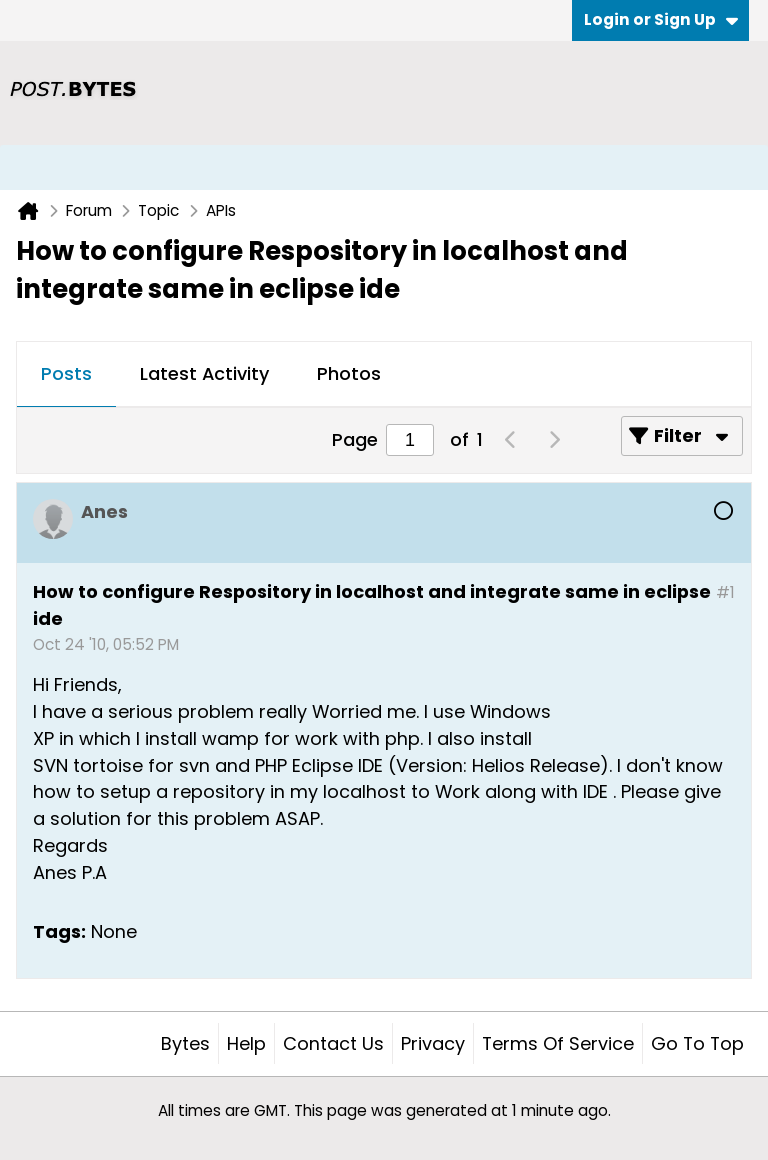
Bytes (185, 1043)
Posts (66, 373)
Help (246, 1043)
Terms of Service (558, 1043)
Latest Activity (204, 373)
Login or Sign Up (661, 19)
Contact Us (333, 1043)
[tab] (66, 375)
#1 (725, 592)
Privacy (433, 1043)
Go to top (697, 1043)
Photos (349, 373)
